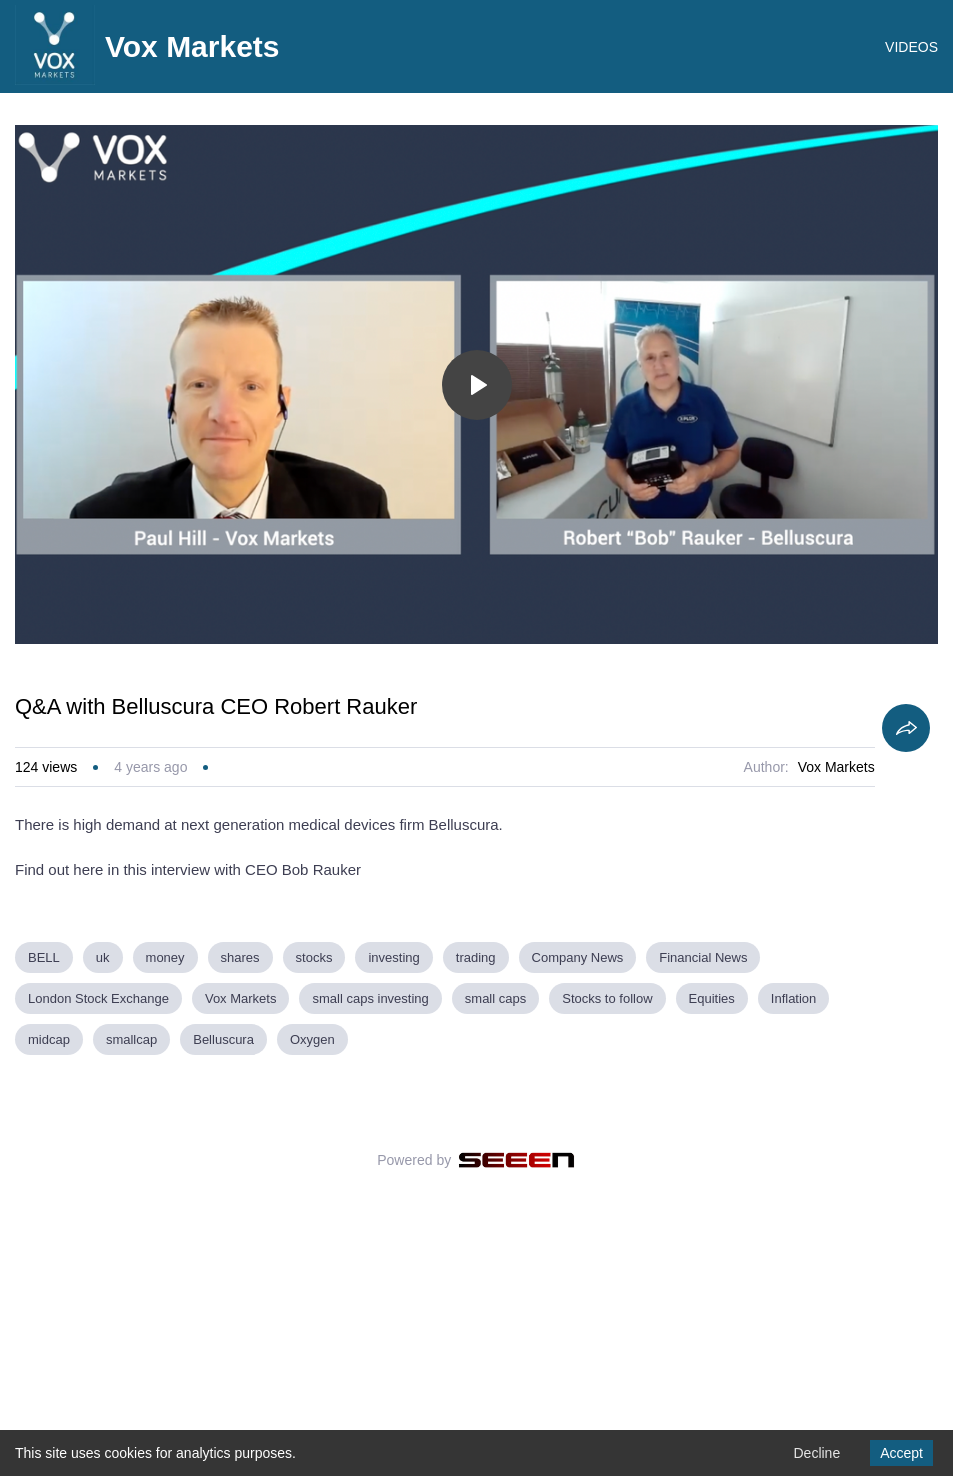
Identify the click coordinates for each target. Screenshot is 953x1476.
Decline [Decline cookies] (816, 1453)
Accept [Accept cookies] (901, 1453)
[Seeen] (516, 1402)
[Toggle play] (477, 626)
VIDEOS (911, 47)
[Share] (906, 970)
